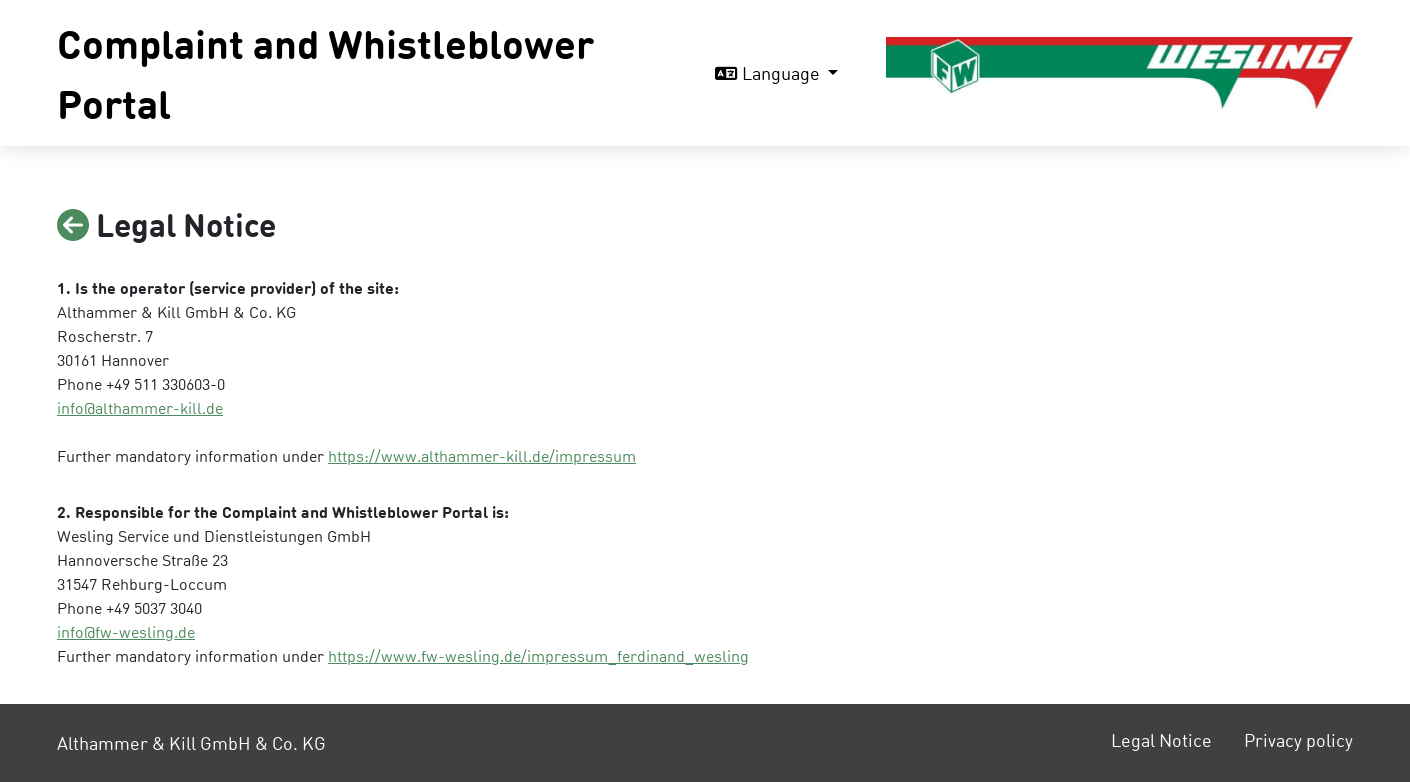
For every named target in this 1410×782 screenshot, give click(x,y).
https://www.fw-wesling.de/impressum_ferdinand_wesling (538, 655)
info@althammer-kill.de (140, 407)
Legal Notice (1161, 739)
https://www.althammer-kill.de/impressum (482, 455)
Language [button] (769, 72)
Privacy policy (1298, 739)
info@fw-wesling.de (126, 631)
